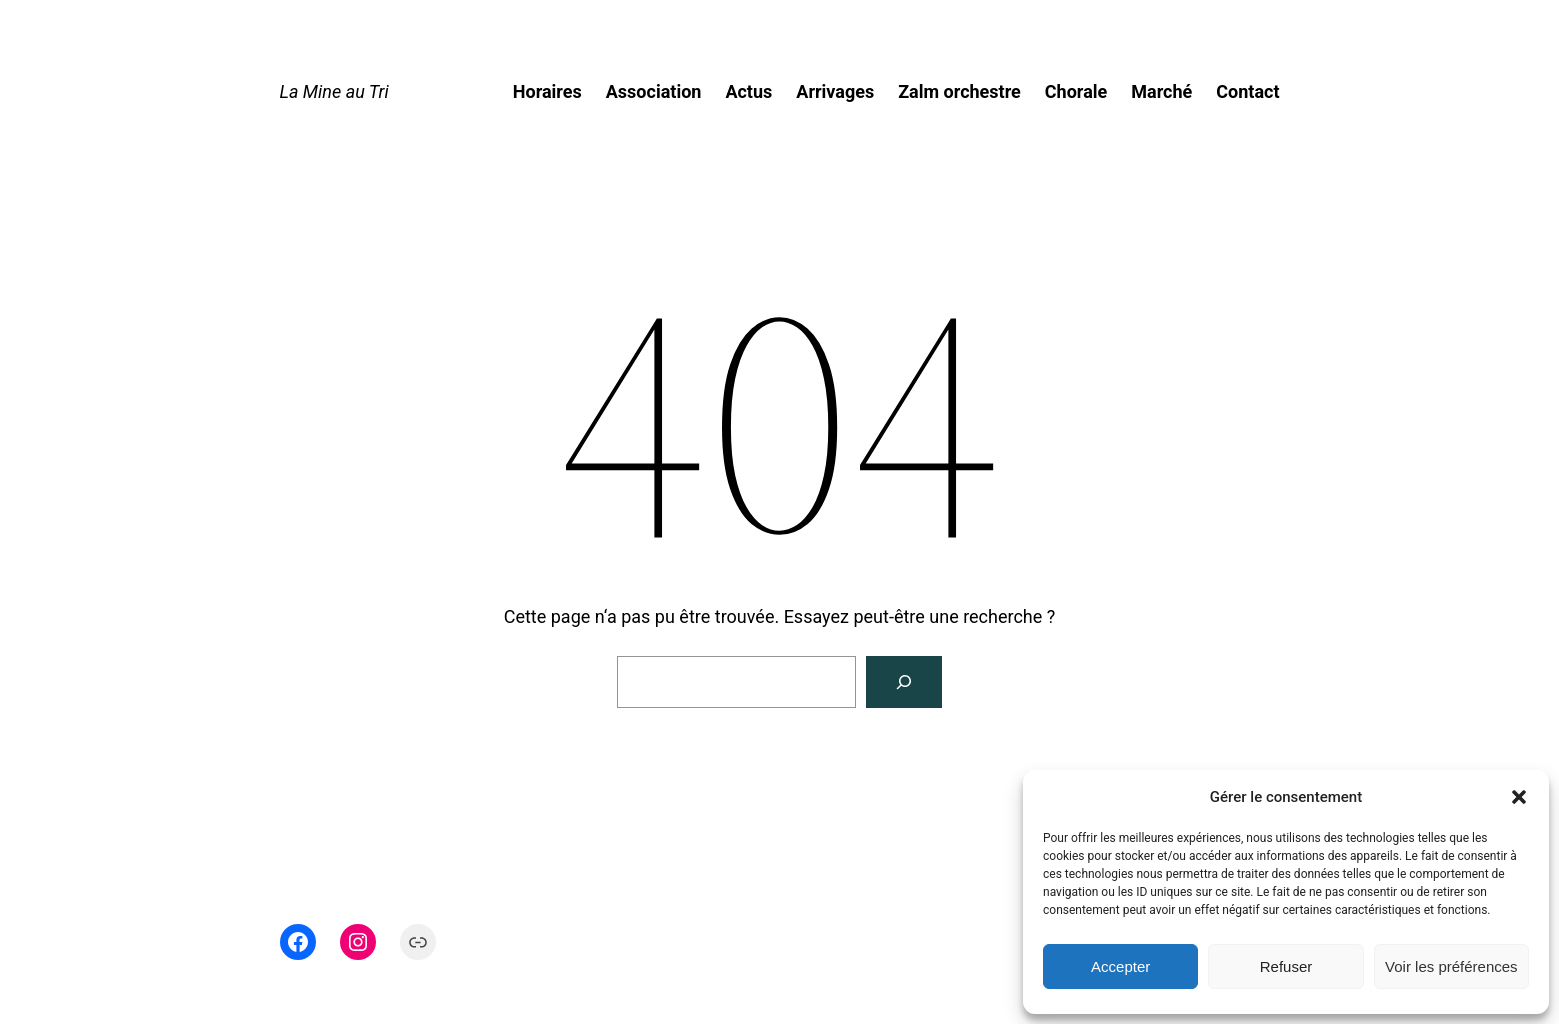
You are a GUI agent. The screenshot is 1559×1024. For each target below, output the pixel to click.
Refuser (1286, 966)
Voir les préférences (1451, 966)
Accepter (1120, 966)
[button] (1519, 797)
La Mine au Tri (334, 91)
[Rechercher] (904, 682)
